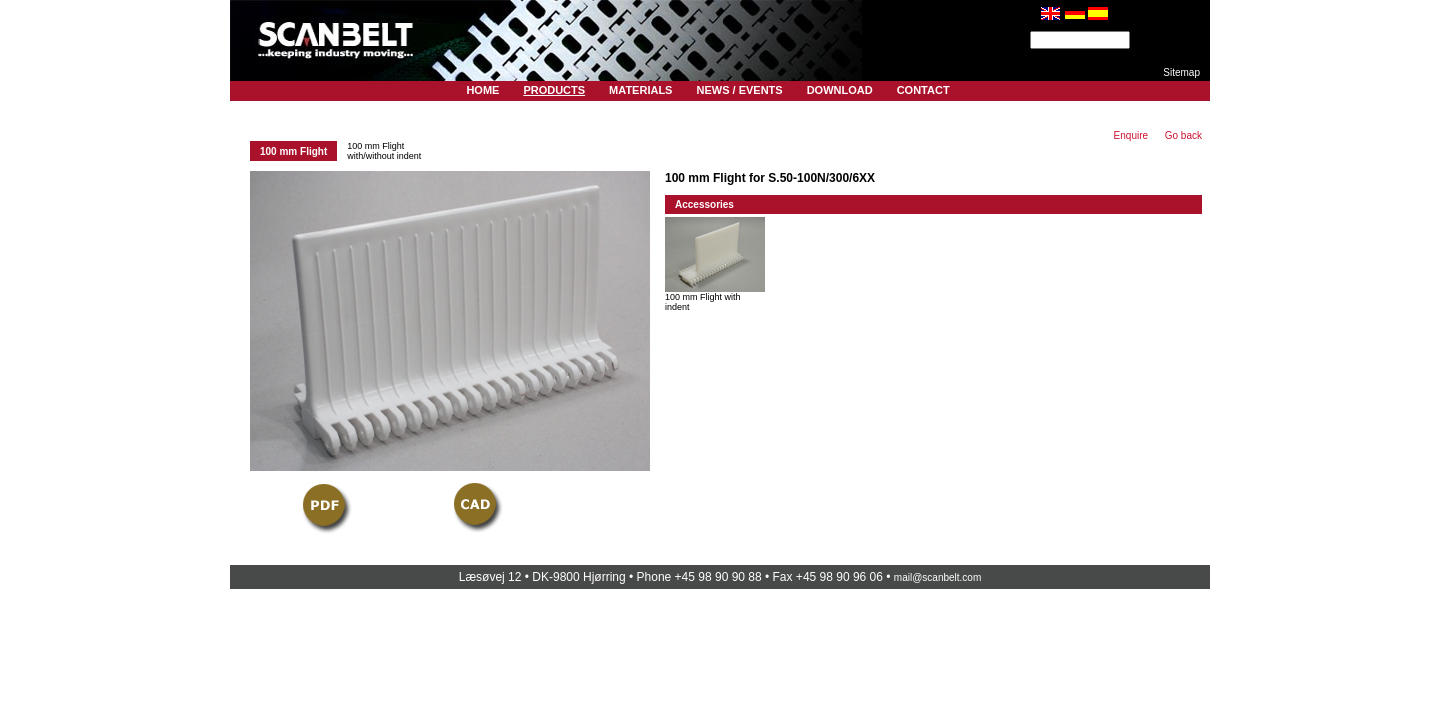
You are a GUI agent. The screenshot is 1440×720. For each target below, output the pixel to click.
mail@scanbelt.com (937, 577)
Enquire (1131, 135)
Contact (923, 90)
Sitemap (1181, 72)
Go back (1183, 135)
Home (482, 90)
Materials (640, 90)
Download (840, 90)
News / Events (739, 90)
